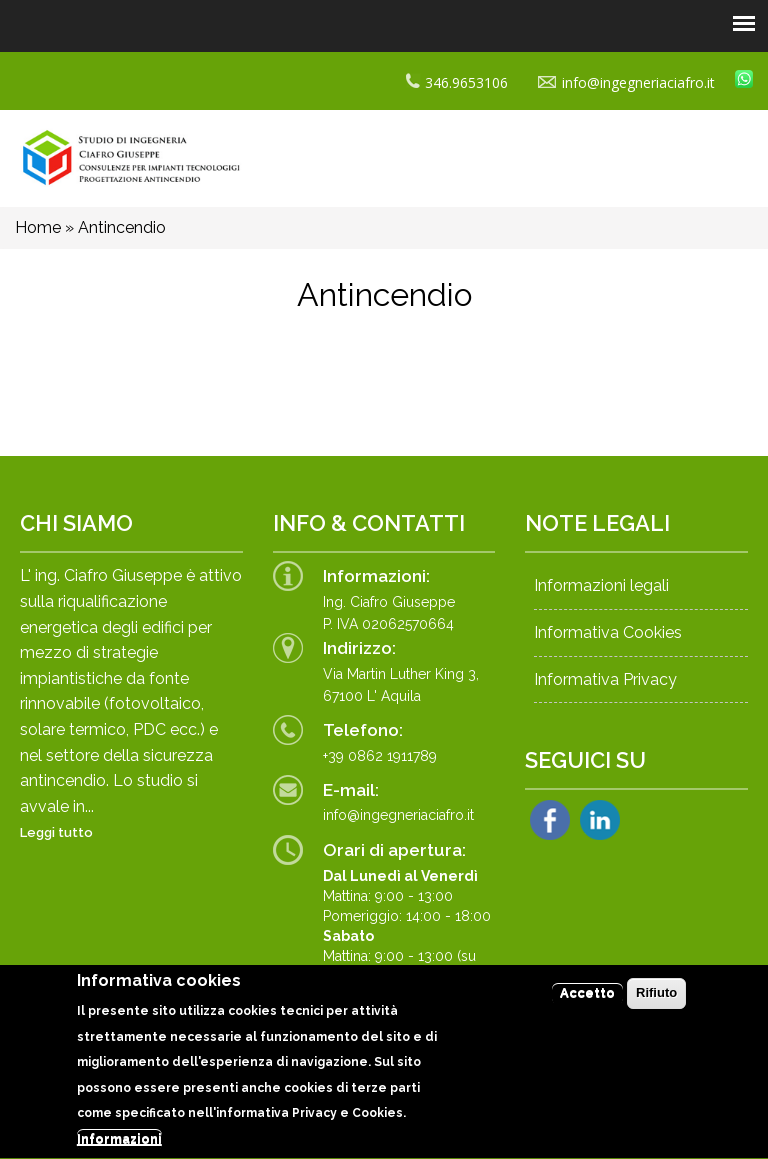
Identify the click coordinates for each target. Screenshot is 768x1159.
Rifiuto (656, 1001)
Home (38, 227)
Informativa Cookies (608, 632)
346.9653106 (457, 82)
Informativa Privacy (605, 679)
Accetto (587, 1001)
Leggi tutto (56, 832)
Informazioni (119, 1147)
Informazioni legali (601, 585)
